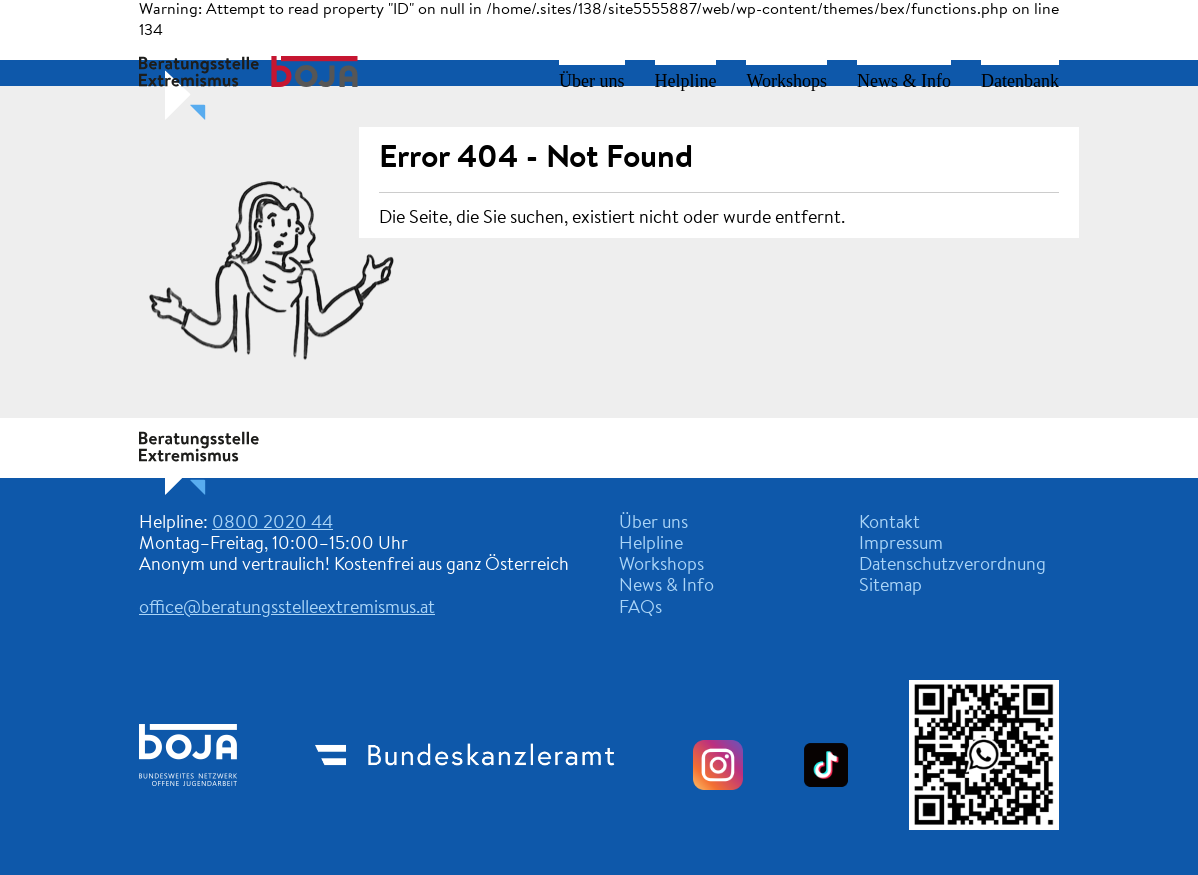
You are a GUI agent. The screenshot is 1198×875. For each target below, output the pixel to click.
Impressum (901, 545)
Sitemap (890, 587)
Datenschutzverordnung (952, 566)
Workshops (786, 81)
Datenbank (1020, 81)
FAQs (640, 609)
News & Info (904, 81)
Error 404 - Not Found (536, 159)
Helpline (686, 81)
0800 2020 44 (272, 524)
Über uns (592, 81)
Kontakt (889, 524)
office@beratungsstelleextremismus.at (287, 609)
